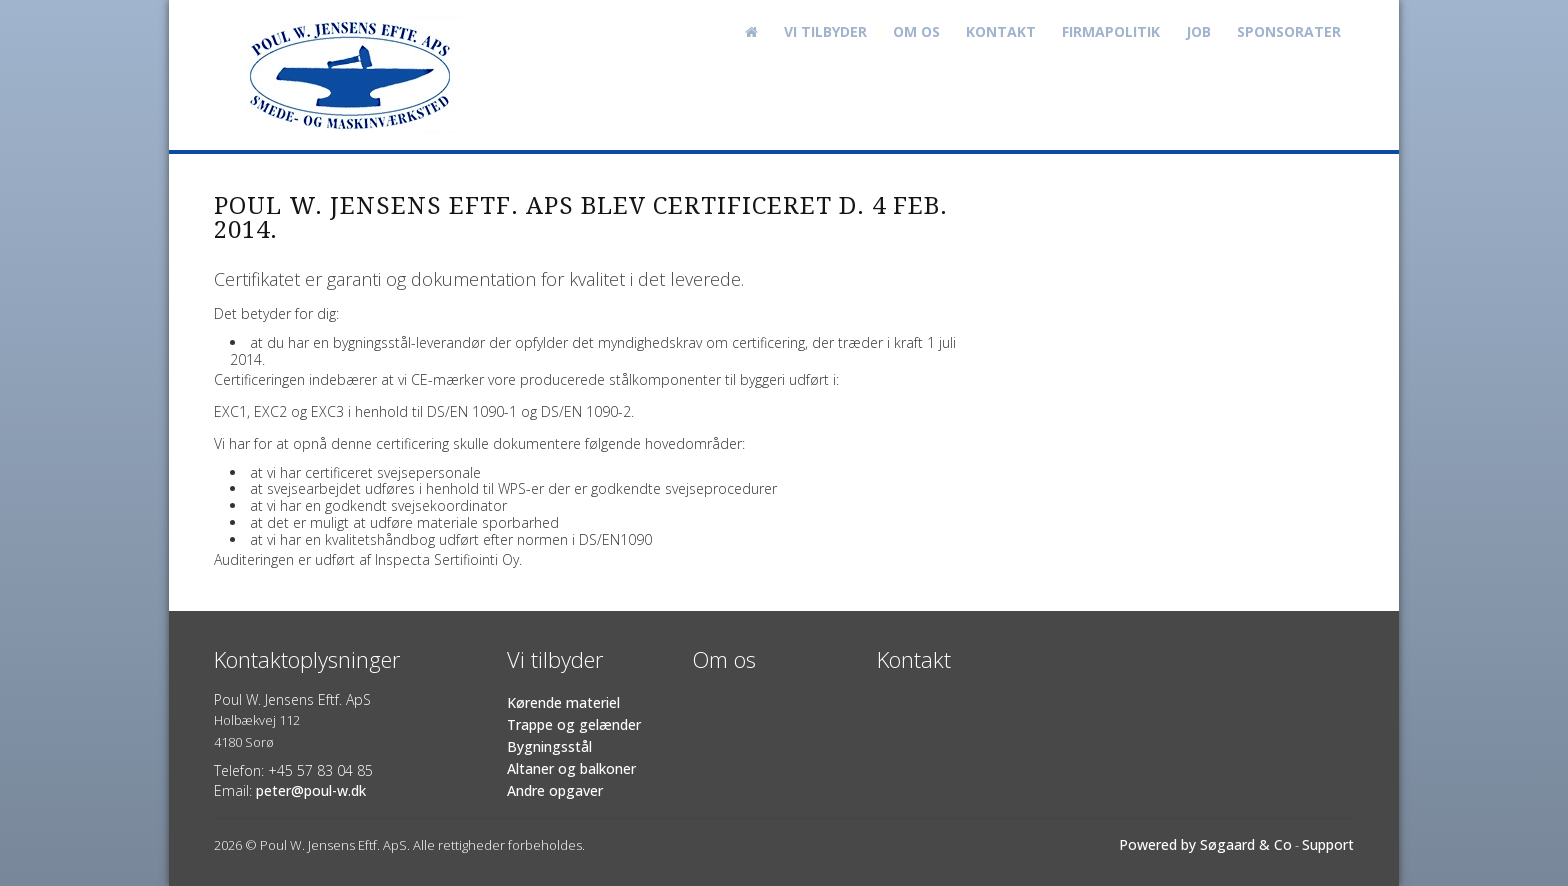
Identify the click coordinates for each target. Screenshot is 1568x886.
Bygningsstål (549, 746)
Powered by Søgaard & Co (1205, 844)
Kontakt (1001, 31)
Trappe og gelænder (574, 724)
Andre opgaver (555, 790)
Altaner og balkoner (571, 768)
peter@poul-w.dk (311, 790)
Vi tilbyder (825, 31)
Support (1328, 844)
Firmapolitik (1111, 31)
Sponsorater (1289, 31)
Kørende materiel (563, 702)
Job (1198, 31)
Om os (916, 31)
